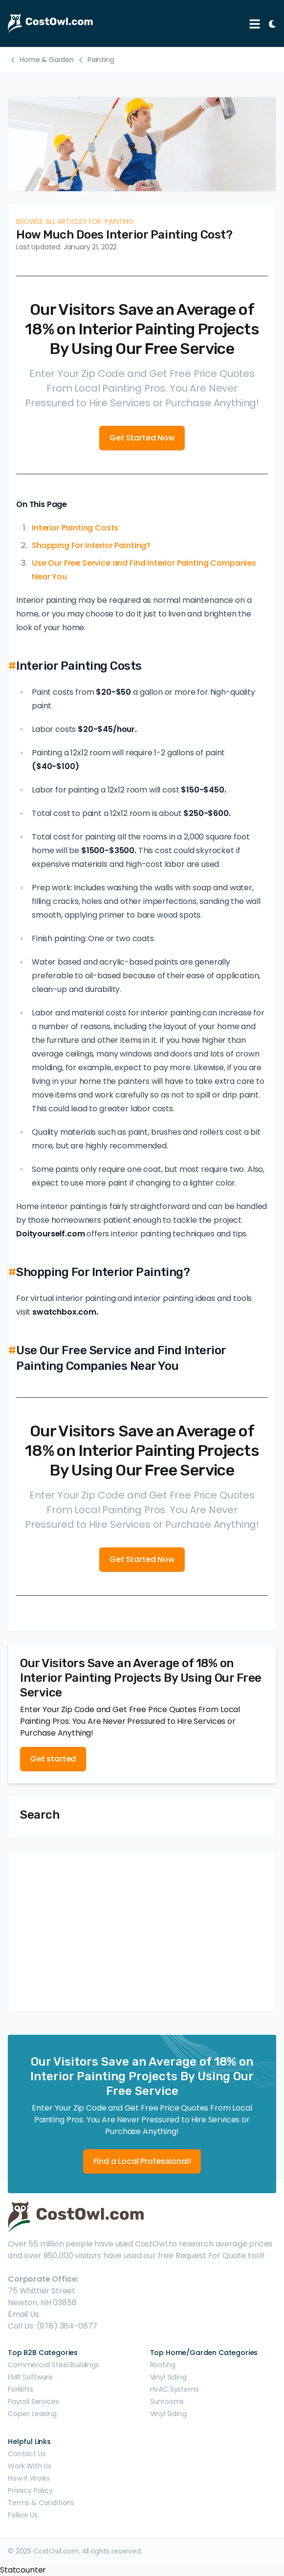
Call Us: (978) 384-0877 (52, 2326)
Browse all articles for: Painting (75, 221)
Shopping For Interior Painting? (91, 545)
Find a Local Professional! (142, 2161)
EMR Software (30, 2377)
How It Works (29, 2478)
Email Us (23, 2314)
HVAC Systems (174, 2389)
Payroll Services (33, 2401)
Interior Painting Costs (75, 527)
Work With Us (29, 2466)
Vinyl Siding (168, 2377)
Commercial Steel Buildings (53, 2365)
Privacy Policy (30, 2490)
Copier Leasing (32, 2414)
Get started (53, 1758)
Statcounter (23, 2570)
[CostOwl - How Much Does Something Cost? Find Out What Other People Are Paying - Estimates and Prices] (124, 23)
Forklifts (20, 2389)
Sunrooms (167, 2401)
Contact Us (26, 2454)
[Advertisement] (142, 1930)
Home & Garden (47, 60)
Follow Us (23, 2515)
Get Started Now (142, 437)
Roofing (162, 2365)
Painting (100, 60)
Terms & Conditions (41, 2503)
